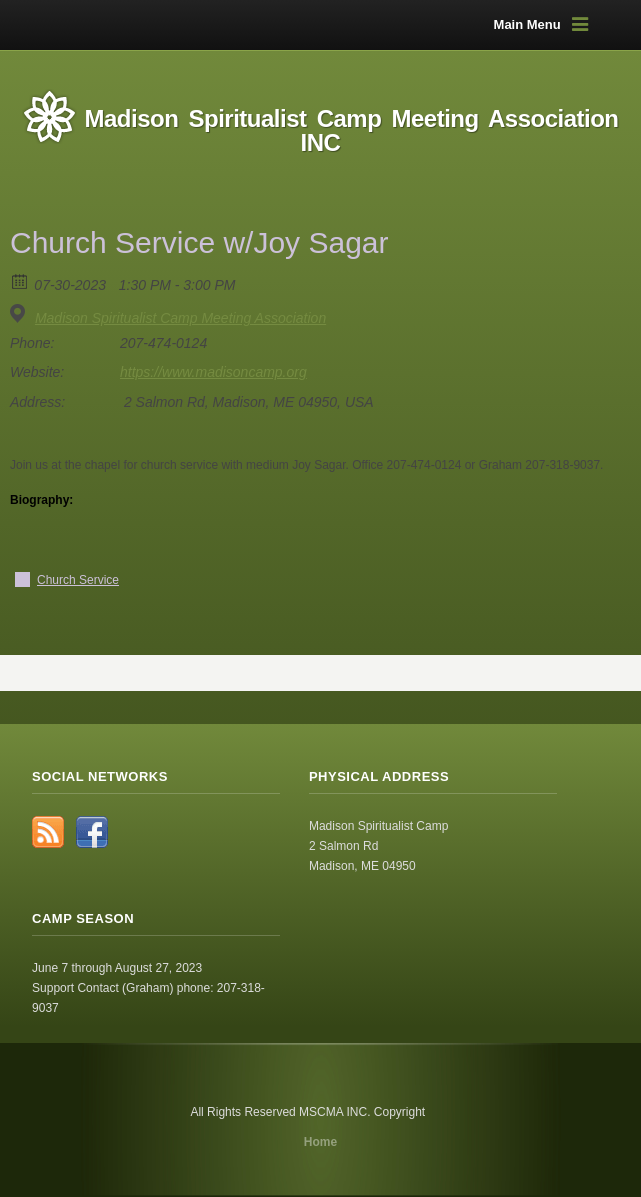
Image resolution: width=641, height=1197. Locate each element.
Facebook (92, 832)
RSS (48, 832)
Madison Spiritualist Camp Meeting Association (180, 318)
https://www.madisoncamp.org (213, 372)
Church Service (78, 580)
